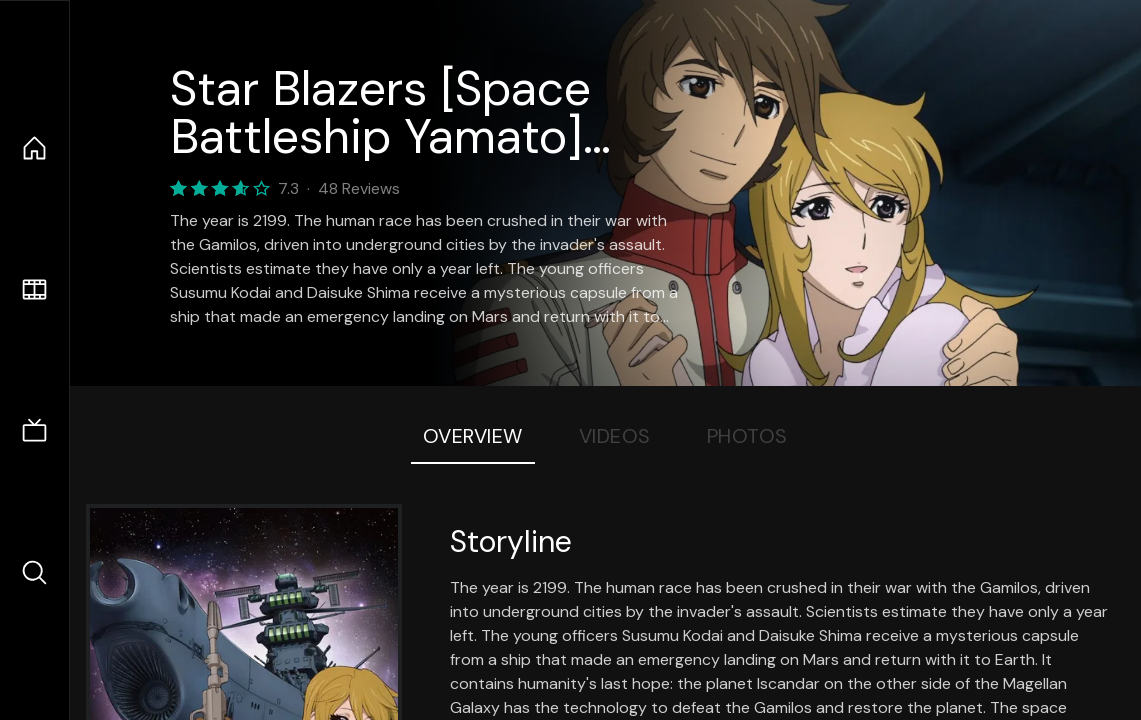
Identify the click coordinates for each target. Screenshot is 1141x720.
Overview (473, 436)
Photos (747, 436)
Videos (615, 436)
